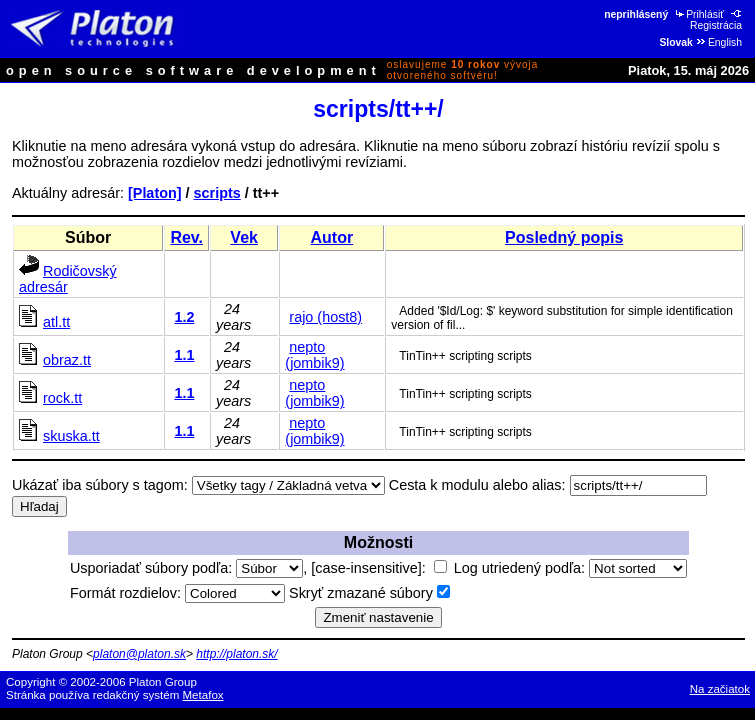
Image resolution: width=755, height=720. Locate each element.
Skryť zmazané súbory (369, 593)
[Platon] (155, 193)
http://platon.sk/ (236, 654)
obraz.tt (67, 360)
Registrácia (717, 20)
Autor (332, 237)
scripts (217, 193)
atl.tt (56, 322)
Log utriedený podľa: (570, 568)
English (718, 42)
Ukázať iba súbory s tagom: (100, 485)
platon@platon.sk (139, 654)
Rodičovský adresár (68, 279)
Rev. (186, 237)
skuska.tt (71, 436)
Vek (244, 237)
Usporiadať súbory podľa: (186, 568)
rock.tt (62, 398)
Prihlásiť (698, 14)
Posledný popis (564, 237)
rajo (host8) (325, 317)
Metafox (203, 695)
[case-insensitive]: (378, 568)
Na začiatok (720, 689)
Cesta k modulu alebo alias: (477, 485)
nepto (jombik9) (314, 355)
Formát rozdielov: (177, 593)
